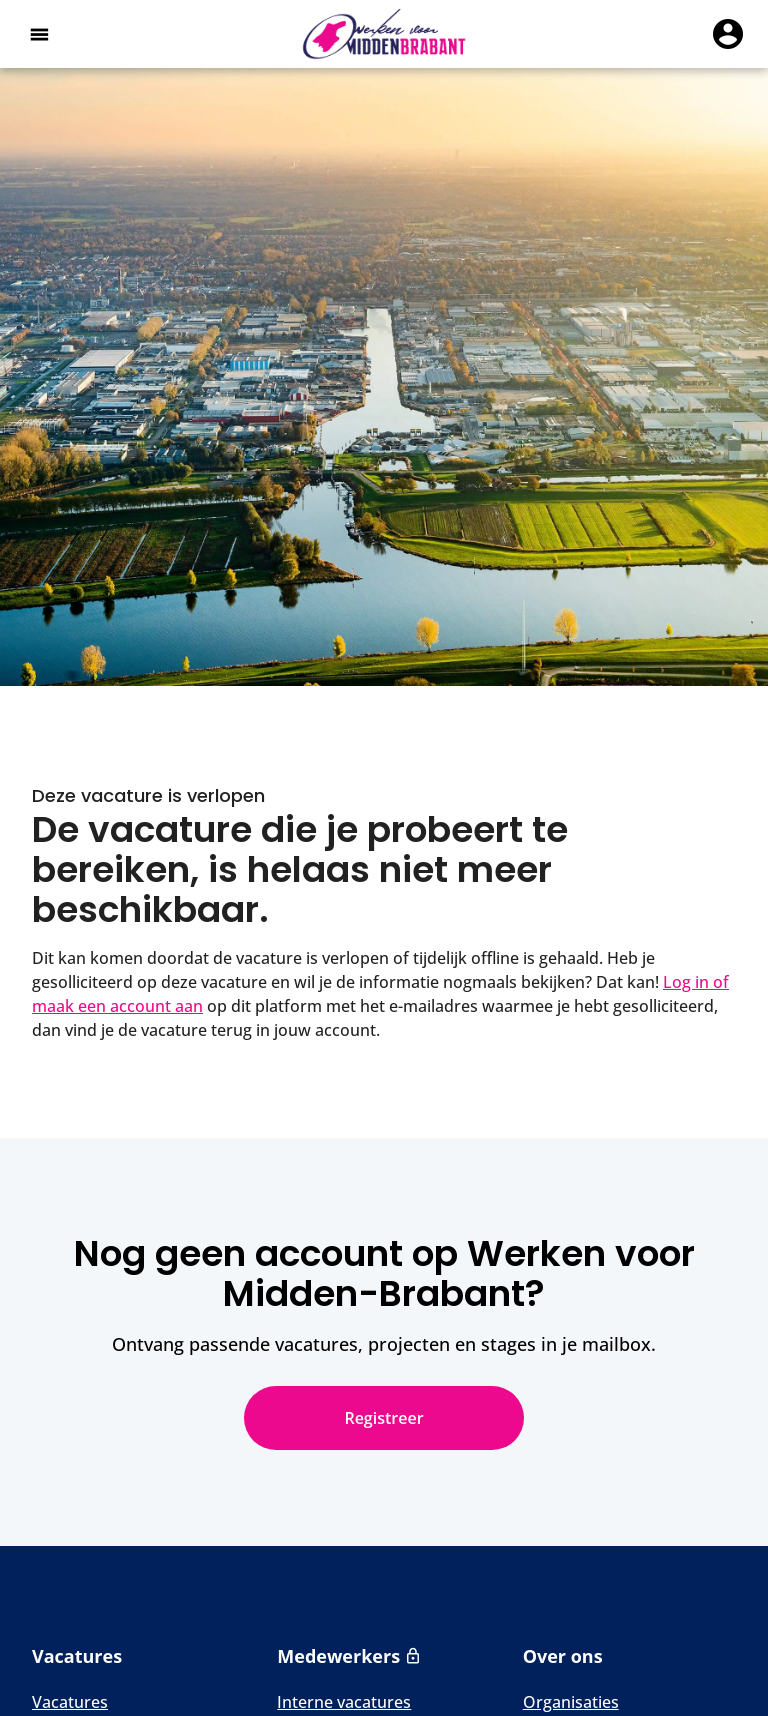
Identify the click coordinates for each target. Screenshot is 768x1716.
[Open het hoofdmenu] (39, 34)
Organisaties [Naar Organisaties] (571, 1702)
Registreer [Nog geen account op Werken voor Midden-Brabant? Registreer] (383, 1418)
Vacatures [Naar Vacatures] (70, 1702)
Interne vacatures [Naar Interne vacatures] (344, 1702)
